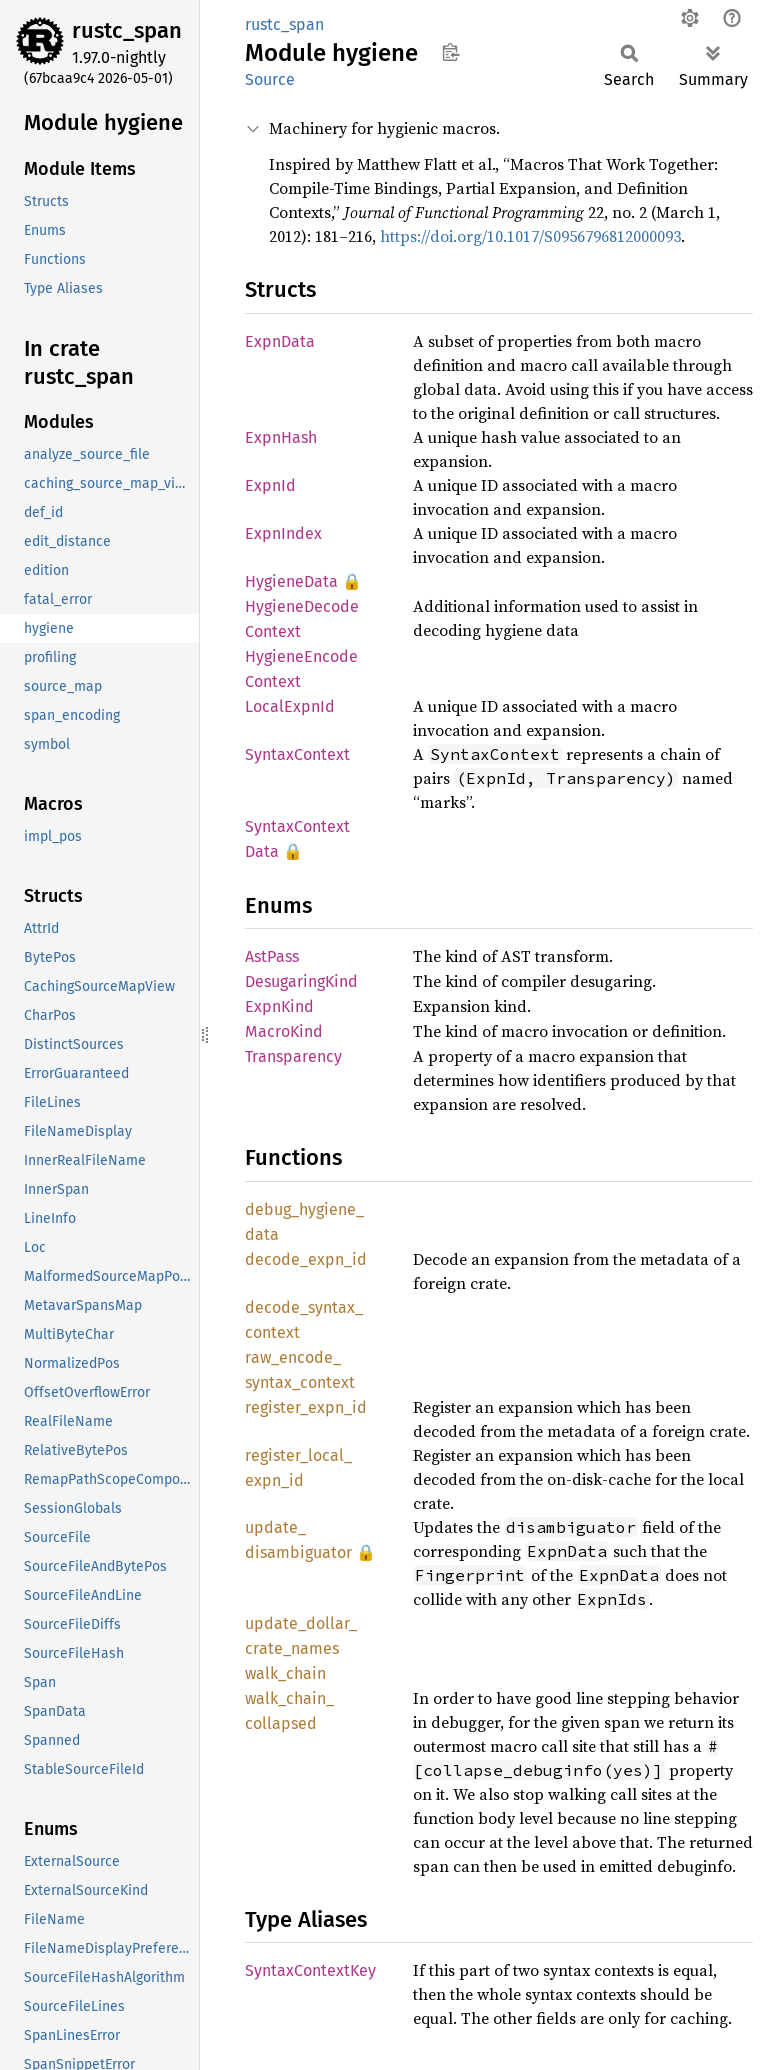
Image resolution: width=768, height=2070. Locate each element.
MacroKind (284, 1031)
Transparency (293, 1056)
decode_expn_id (306, 1259)
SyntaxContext (297, 754)
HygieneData (291, 581)
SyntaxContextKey (310, 1970)
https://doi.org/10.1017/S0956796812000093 (530, 236)
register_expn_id (306, 1407)
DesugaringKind (301, 981)
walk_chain (285, 1673)
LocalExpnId (290, 706)
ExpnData (280, 341)
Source (270, 79)
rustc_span (127, 30)
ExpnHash (281, 437)
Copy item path (450, 52)
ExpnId (270, 485)
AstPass (272, 956)
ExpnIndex (283, 533)
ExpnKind (279, 1006)
